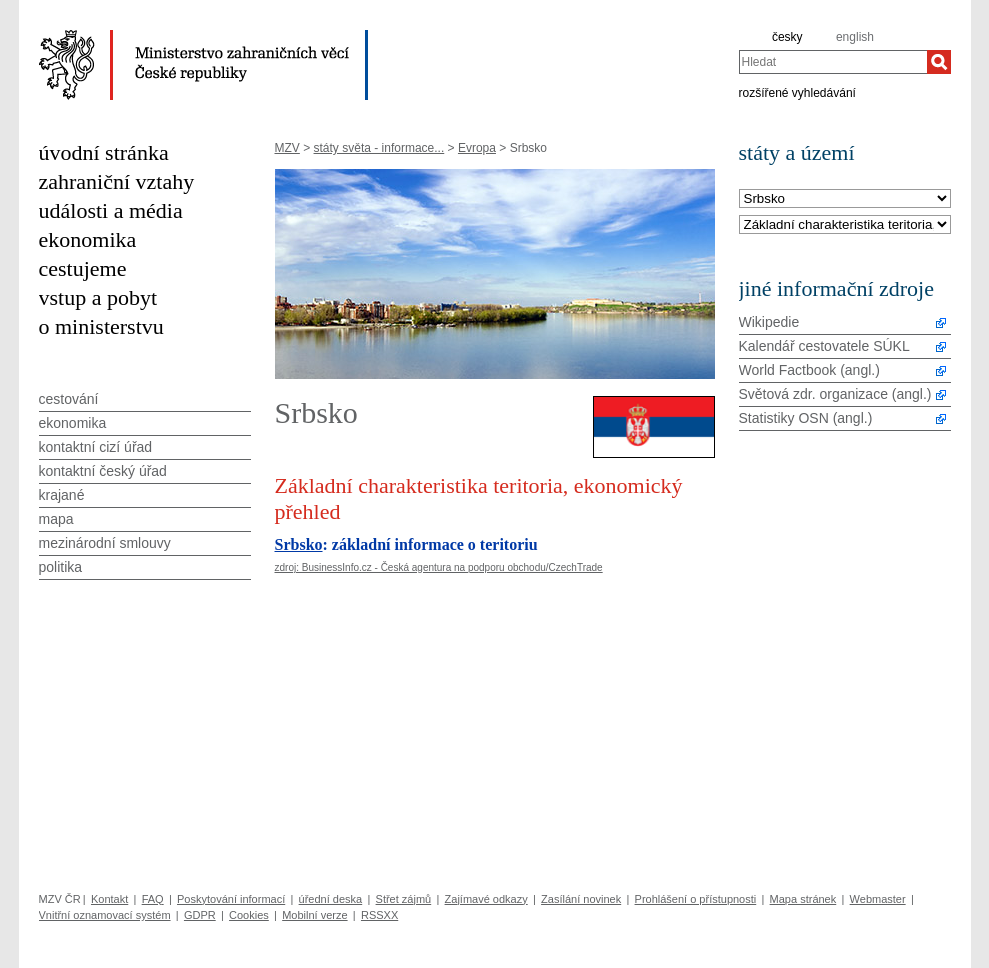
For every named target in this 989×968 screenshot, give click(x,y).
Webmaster (878, 899)
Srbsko (299, 544)
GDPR (200, 915)
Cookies (249, 915)
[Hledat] (939, 62)
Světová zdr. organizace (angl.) (835, 394)
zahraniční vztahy (117, 181)
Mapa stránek (803, 899)
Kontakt (109, 899)
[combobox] (833, 62)
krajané (62, 495)
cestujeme (83, 268)
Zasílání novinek (581, 899)
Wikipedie (769, 322)
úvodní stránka (104, 152)
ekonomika (88, 239)
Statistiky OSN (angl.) (806, 418)
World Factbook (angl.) (809, 370)
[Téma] (845, 225)
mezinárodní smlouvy (105, 543)
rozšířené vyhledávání (797, 92)
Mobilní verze (314, 915)
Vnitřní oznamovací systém (105, 915)
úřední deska (331, 899)
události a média (111, 210)
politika (61, 567)
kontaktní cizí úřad (96, 447)
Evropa (477, 148)
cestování (69, 399)
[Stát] (845, 199)
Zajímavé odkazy (486, 899)
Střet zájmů (404, 899)
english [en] (855, 37)
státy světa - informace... (379, 148)
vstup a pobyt (98, 297)
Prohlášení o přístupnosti (696, 899)
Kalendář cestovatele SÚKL (824, 346)
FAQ (153, 899)
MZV (287, 148)
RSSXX (379, 915)
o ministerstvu (101, 326)
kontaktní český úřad (103, 471)
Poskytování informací (231, 899)
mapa (56, 519)
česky (787, 37)
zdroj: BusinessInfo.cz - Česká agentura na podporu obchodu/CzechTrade (439, 567)
